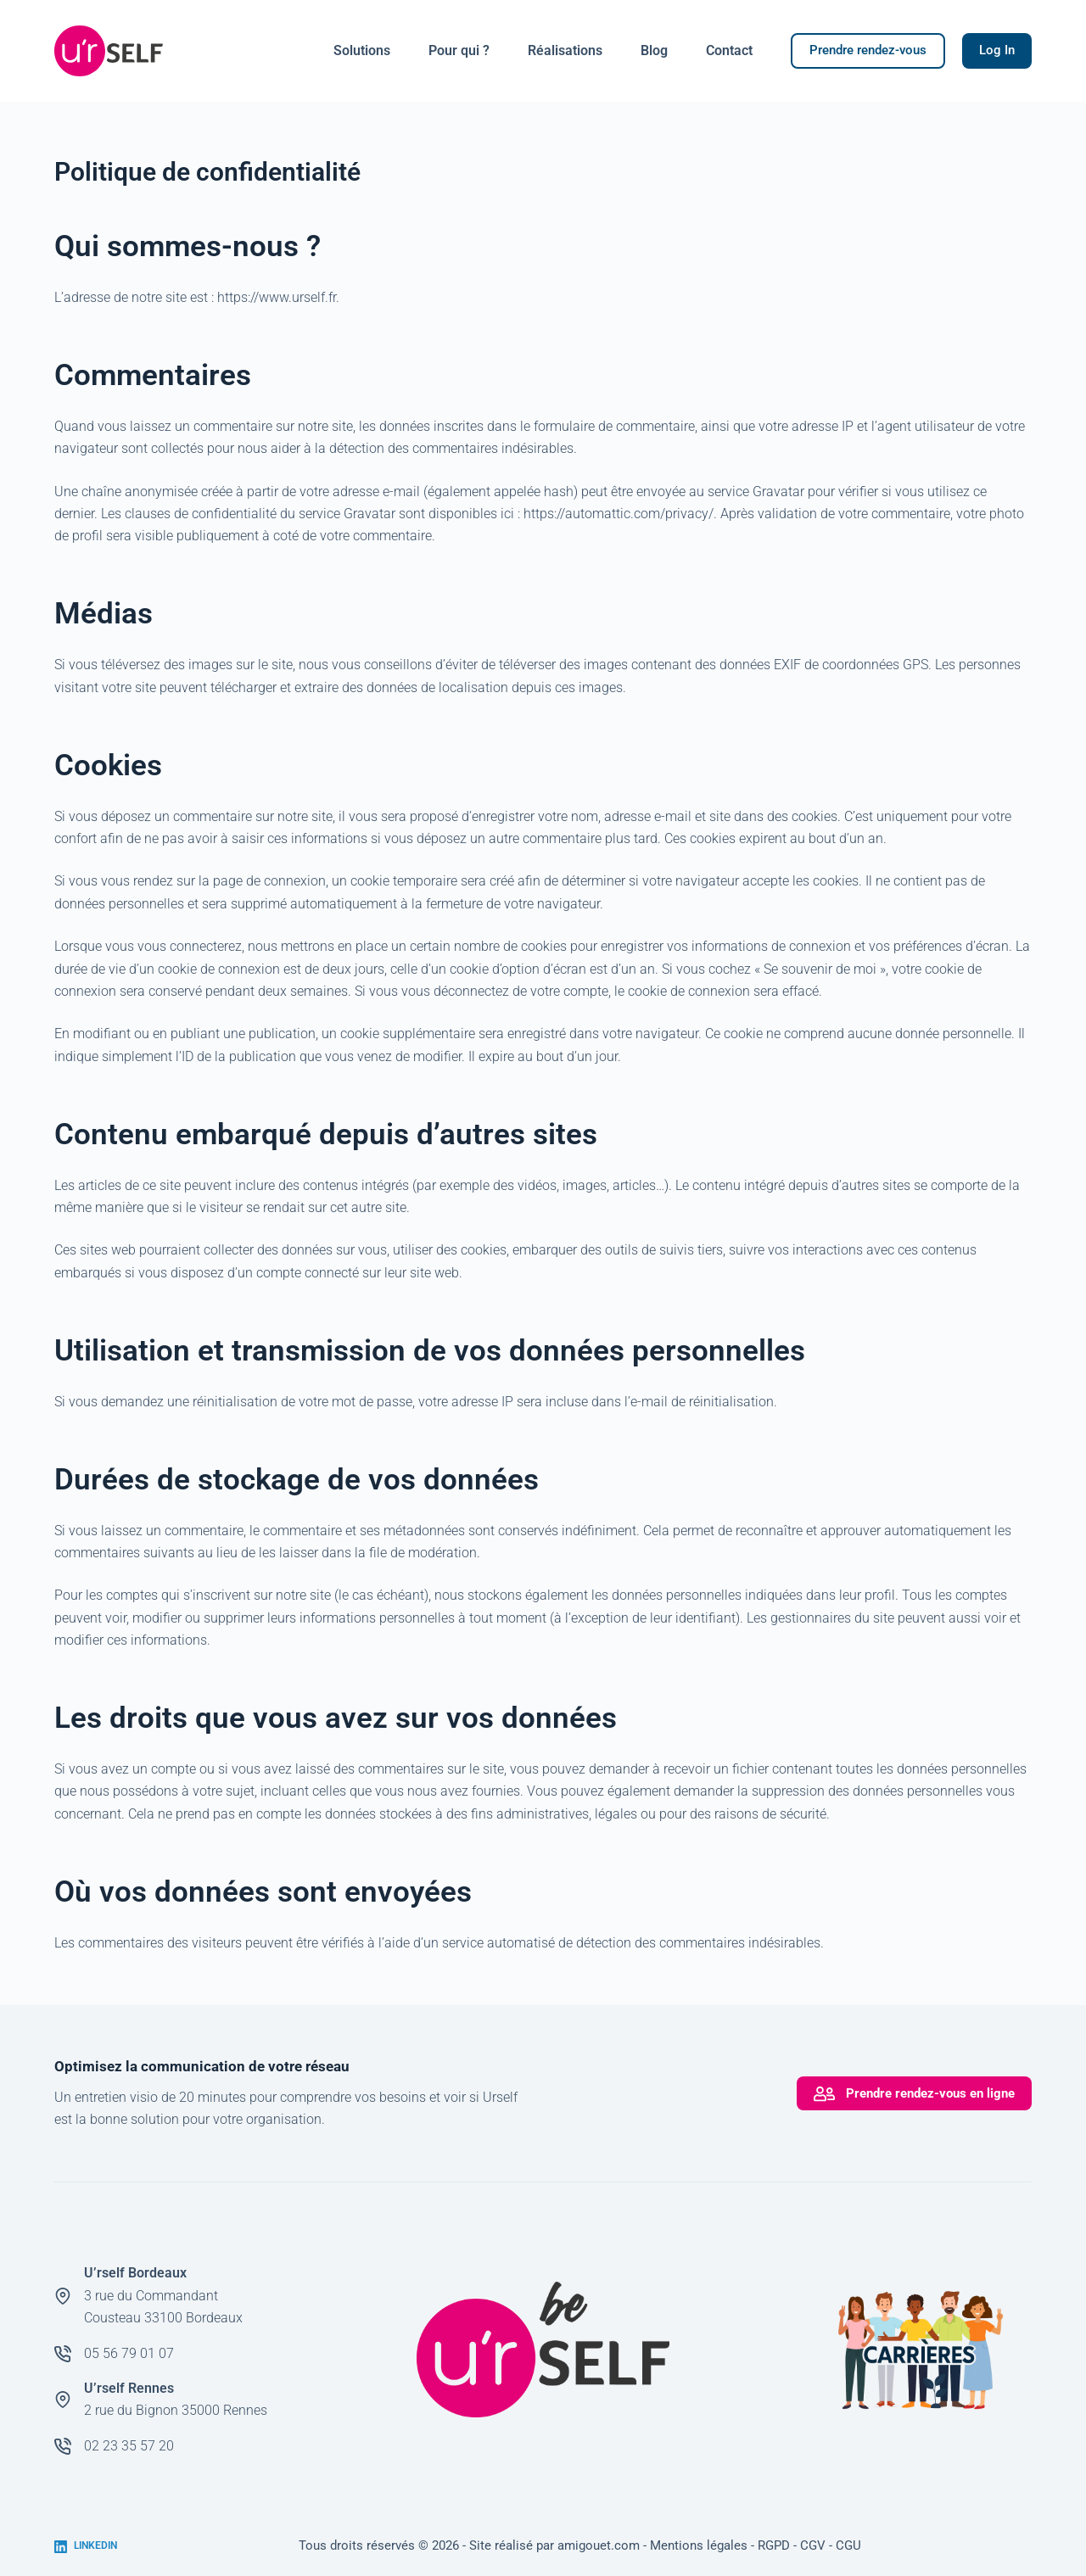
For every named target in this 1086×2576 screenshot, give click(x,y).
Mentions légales (698, 2545)
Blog (654, 50)
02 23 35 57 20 (129, 2446)
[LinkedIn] (85, 2546)
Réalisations (565, 50)
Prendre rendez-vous (867, 50)
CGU (848, 2545)
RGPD (774, 2545)
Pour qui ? (459, 50)
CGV (813, 2545)
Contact (729, 50)
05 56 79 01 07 (129, 2353)
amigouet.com (598, 2545)
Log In (997, 50)
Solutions (361, 50)
